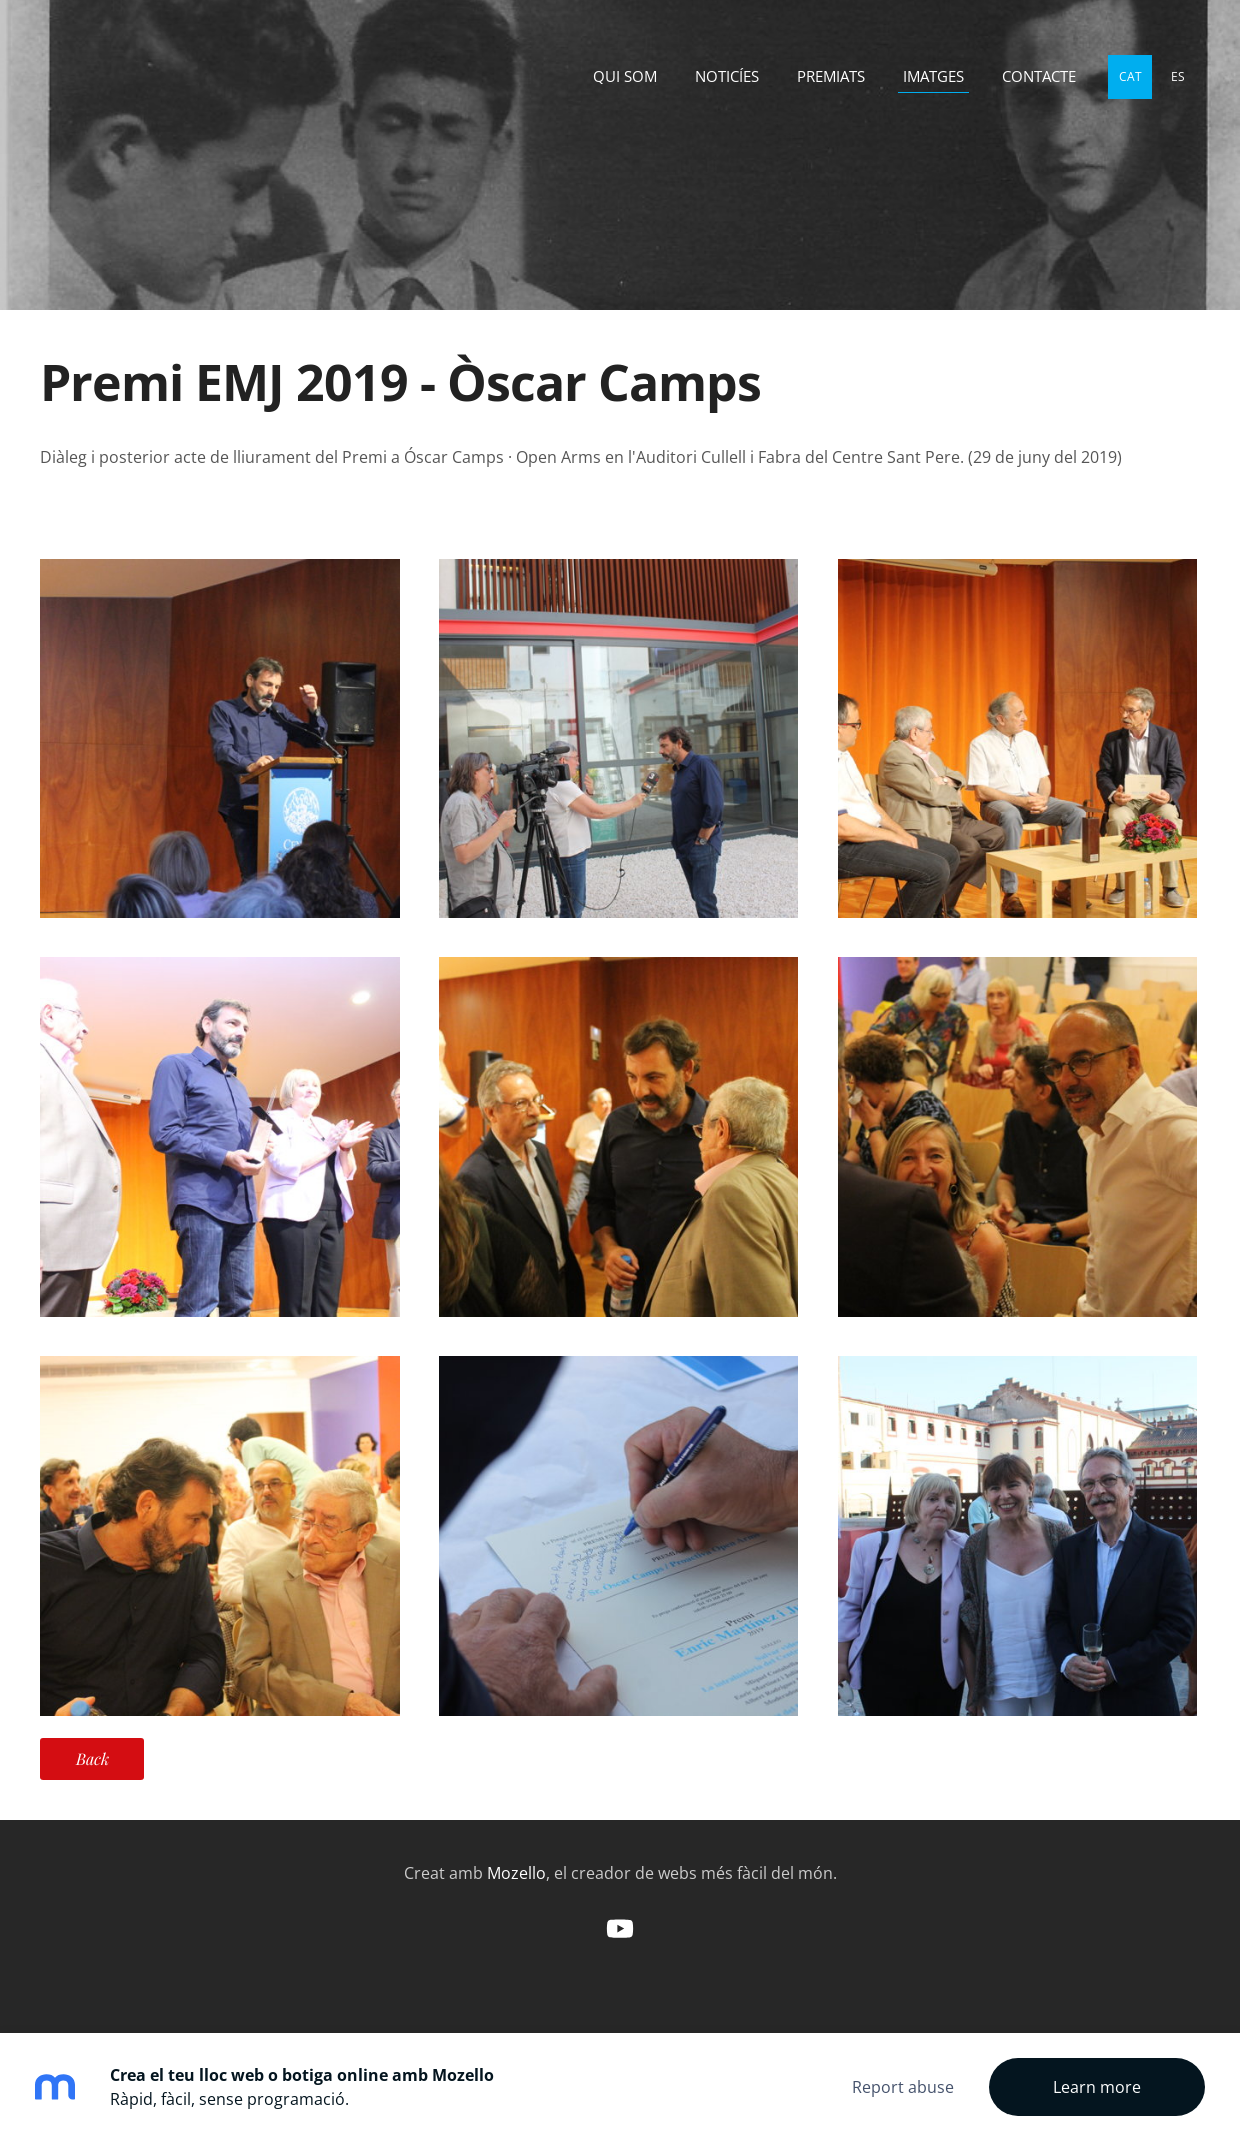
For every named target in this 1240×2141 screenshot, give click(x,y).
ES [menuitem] (1178, 76)
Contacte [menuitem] (1039, 76)
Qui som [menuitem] (625, 76)
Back (92, 1758)
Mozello (516, 1873)
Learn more (1097, 2087)
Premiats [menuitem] (831, 76)
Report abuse (903, 2087)
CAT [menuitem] (1130, 76)
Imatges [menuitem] (933, 76)
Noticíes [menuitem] (727, 76)
